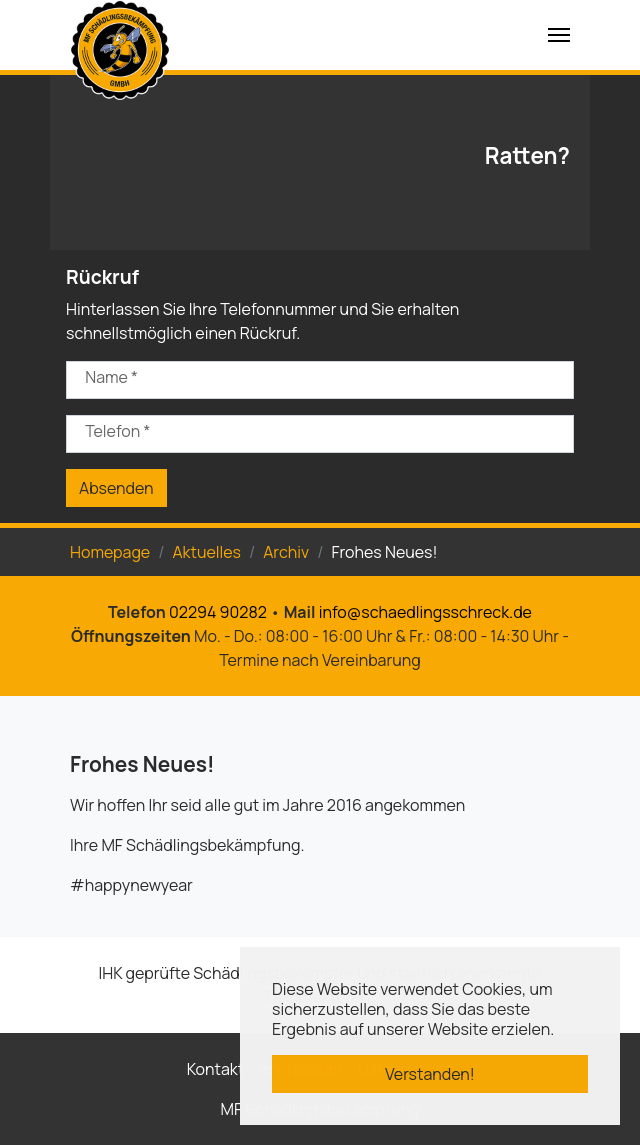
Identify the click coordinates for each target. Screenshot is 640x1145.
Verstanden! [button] (430, 1074)
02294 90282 (218, 612)
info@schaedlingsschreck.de (425, 612)
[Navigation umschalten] (559, 35)
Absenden (116, 488)
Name (111, 377)
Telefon (117, 431)
